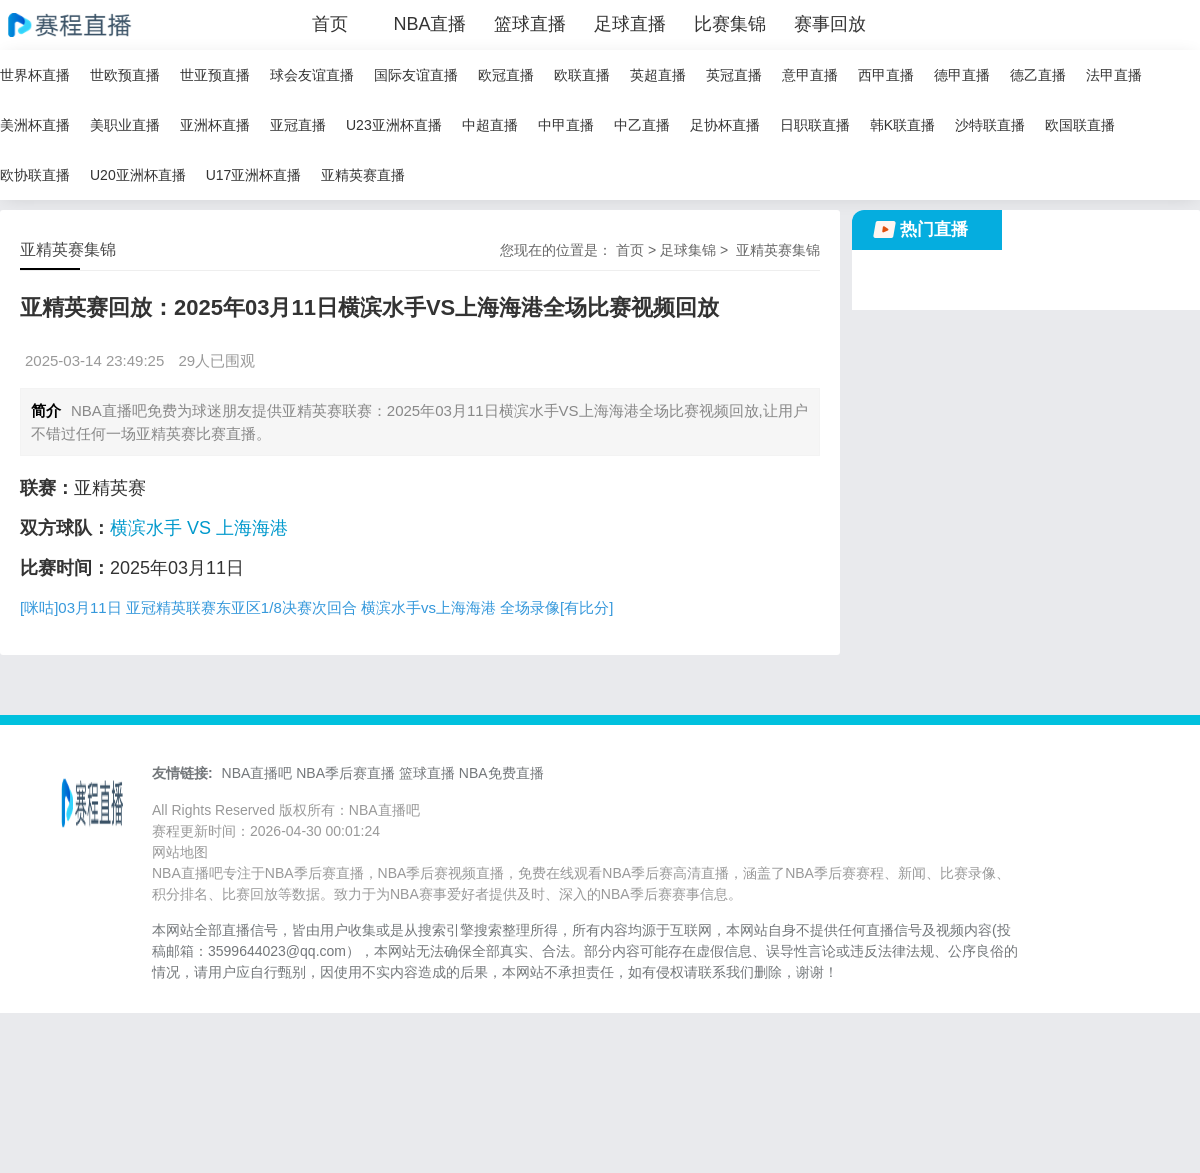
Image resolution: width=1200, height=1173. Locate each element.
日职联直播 (815, 125)
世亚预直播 (215, 75)
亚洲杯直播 (215, 125)
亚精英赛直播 (363, 175)
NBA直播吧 (257, 773)
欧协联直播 (35, 175)
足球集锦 (688, 250)
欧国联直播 (1080, 125)
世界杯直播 (35, 75)
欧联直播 (582, 75)
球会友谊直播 (312, 75)
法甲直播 (1114, 75)
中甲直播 (566, 125)
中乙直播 (642, 125)
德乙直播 (1038, 75)
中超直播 (490, 125)
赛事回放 (830, 24)
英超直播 (658, 75)
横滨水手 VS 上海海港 (199, 528)
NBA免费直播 (501, 773)
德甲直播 (962, 75)
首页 (330, 24)
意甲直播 (810, 75)
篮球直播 (530, 24)
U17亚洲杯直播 (254, 175)
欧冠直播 (506, 75)
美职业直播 (125, 125)
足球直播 (630, 24)
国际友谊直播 (416, 75)
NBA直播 (429, 24)
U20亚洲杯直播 (138, 175)
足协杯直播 (725, 125)
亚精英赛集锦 (778, 250)
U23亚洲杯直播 (394, 125)
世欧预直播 (125, 75)
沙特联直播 (990, 125)
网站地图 (180, 852)
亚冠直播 (298, 125)
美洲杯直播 (35, 125)
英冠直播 (734, 75)
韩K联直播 (902, 125)
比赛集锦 (730, 24)
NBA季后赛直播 (345, 773)
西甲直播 (886, 75)
